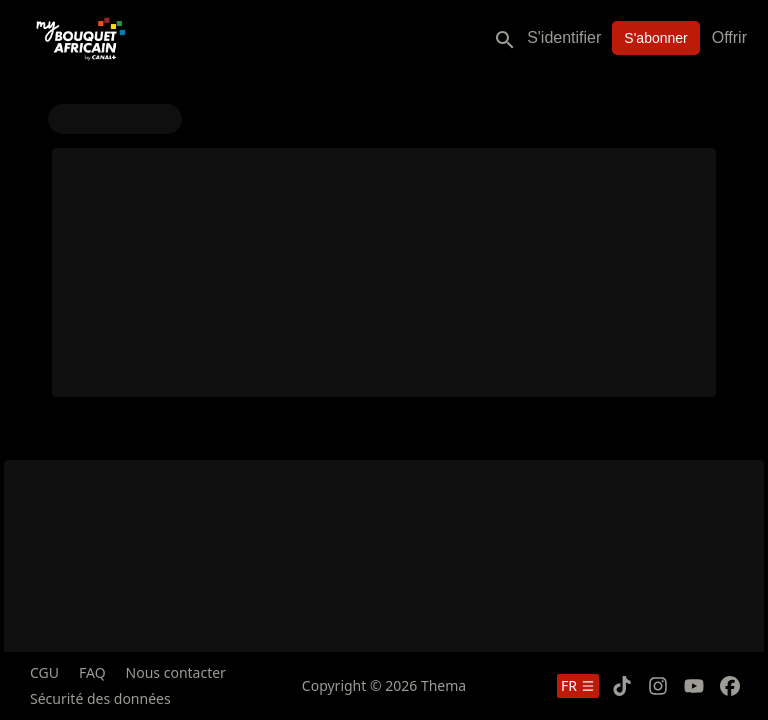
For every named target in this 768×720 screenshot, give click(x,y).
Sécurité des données (100, 698)
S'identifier (564, 37)
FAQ (92, 672)
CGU (44, 672)
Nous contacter (176, 672)
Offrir (729, 37)
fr (578, 685)
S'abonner (655, 38)
